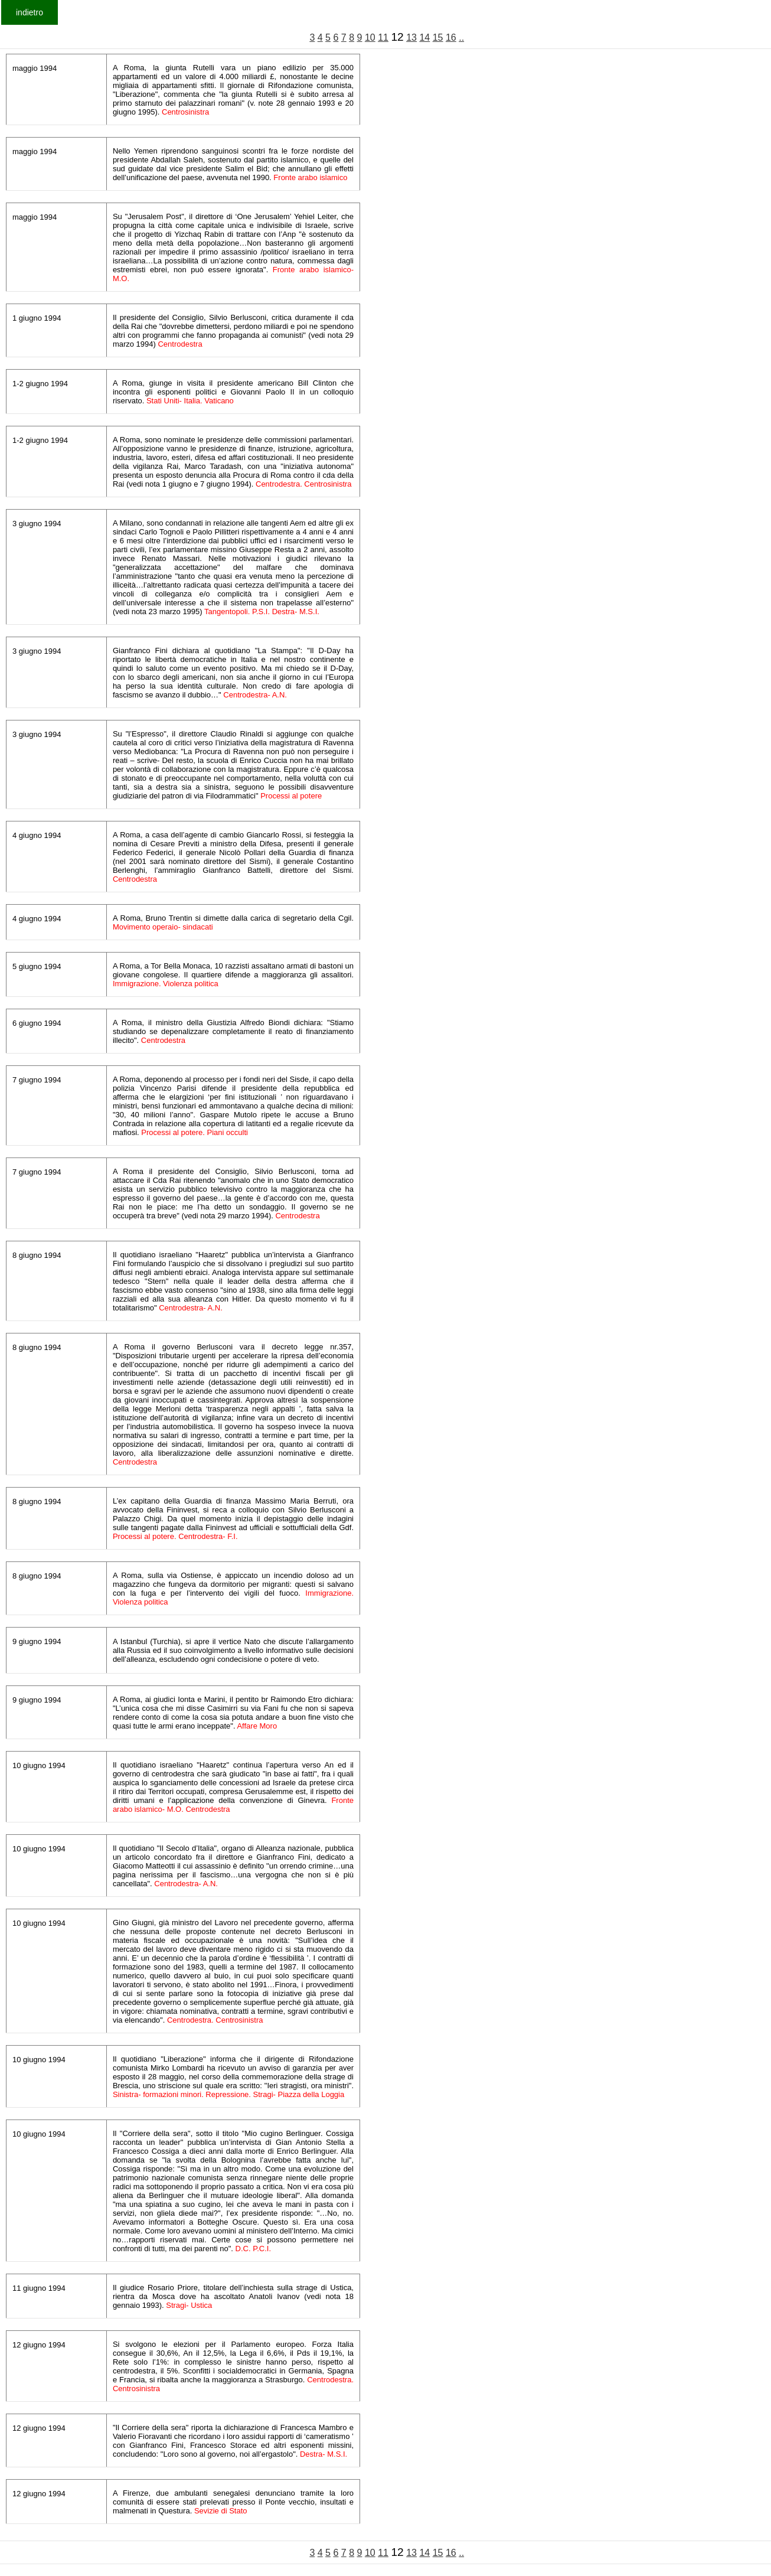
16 (451, 37)
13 (411, 37)
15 (438, 37)
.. (461, 37)
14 (424, 37)
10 (370, 37)
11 (383, 37)
